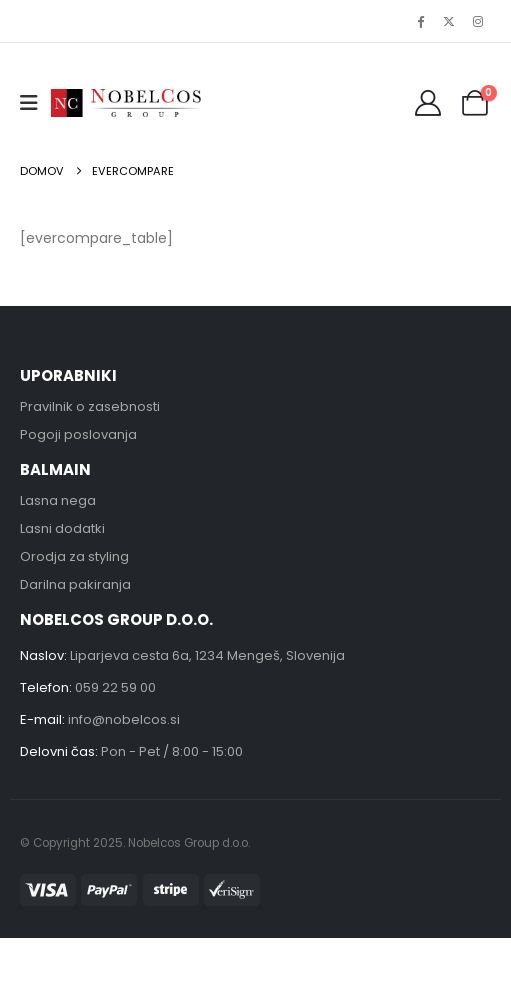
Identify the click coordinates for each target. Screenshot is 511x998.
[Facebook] (420, 21)
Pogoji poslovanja (78, 434)
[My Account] (428, 103)
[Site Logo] (126, 102)
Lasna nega (58, 500)
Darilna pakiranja (75, 584)
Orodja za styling (74, 556)
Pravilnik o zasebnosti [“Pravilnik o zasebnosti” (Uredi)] (90, 406)
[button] (35, 103)
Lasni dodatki (62, 528)
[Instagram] (478, 21)
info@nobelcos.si (124, 719)
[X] (449, 21)
